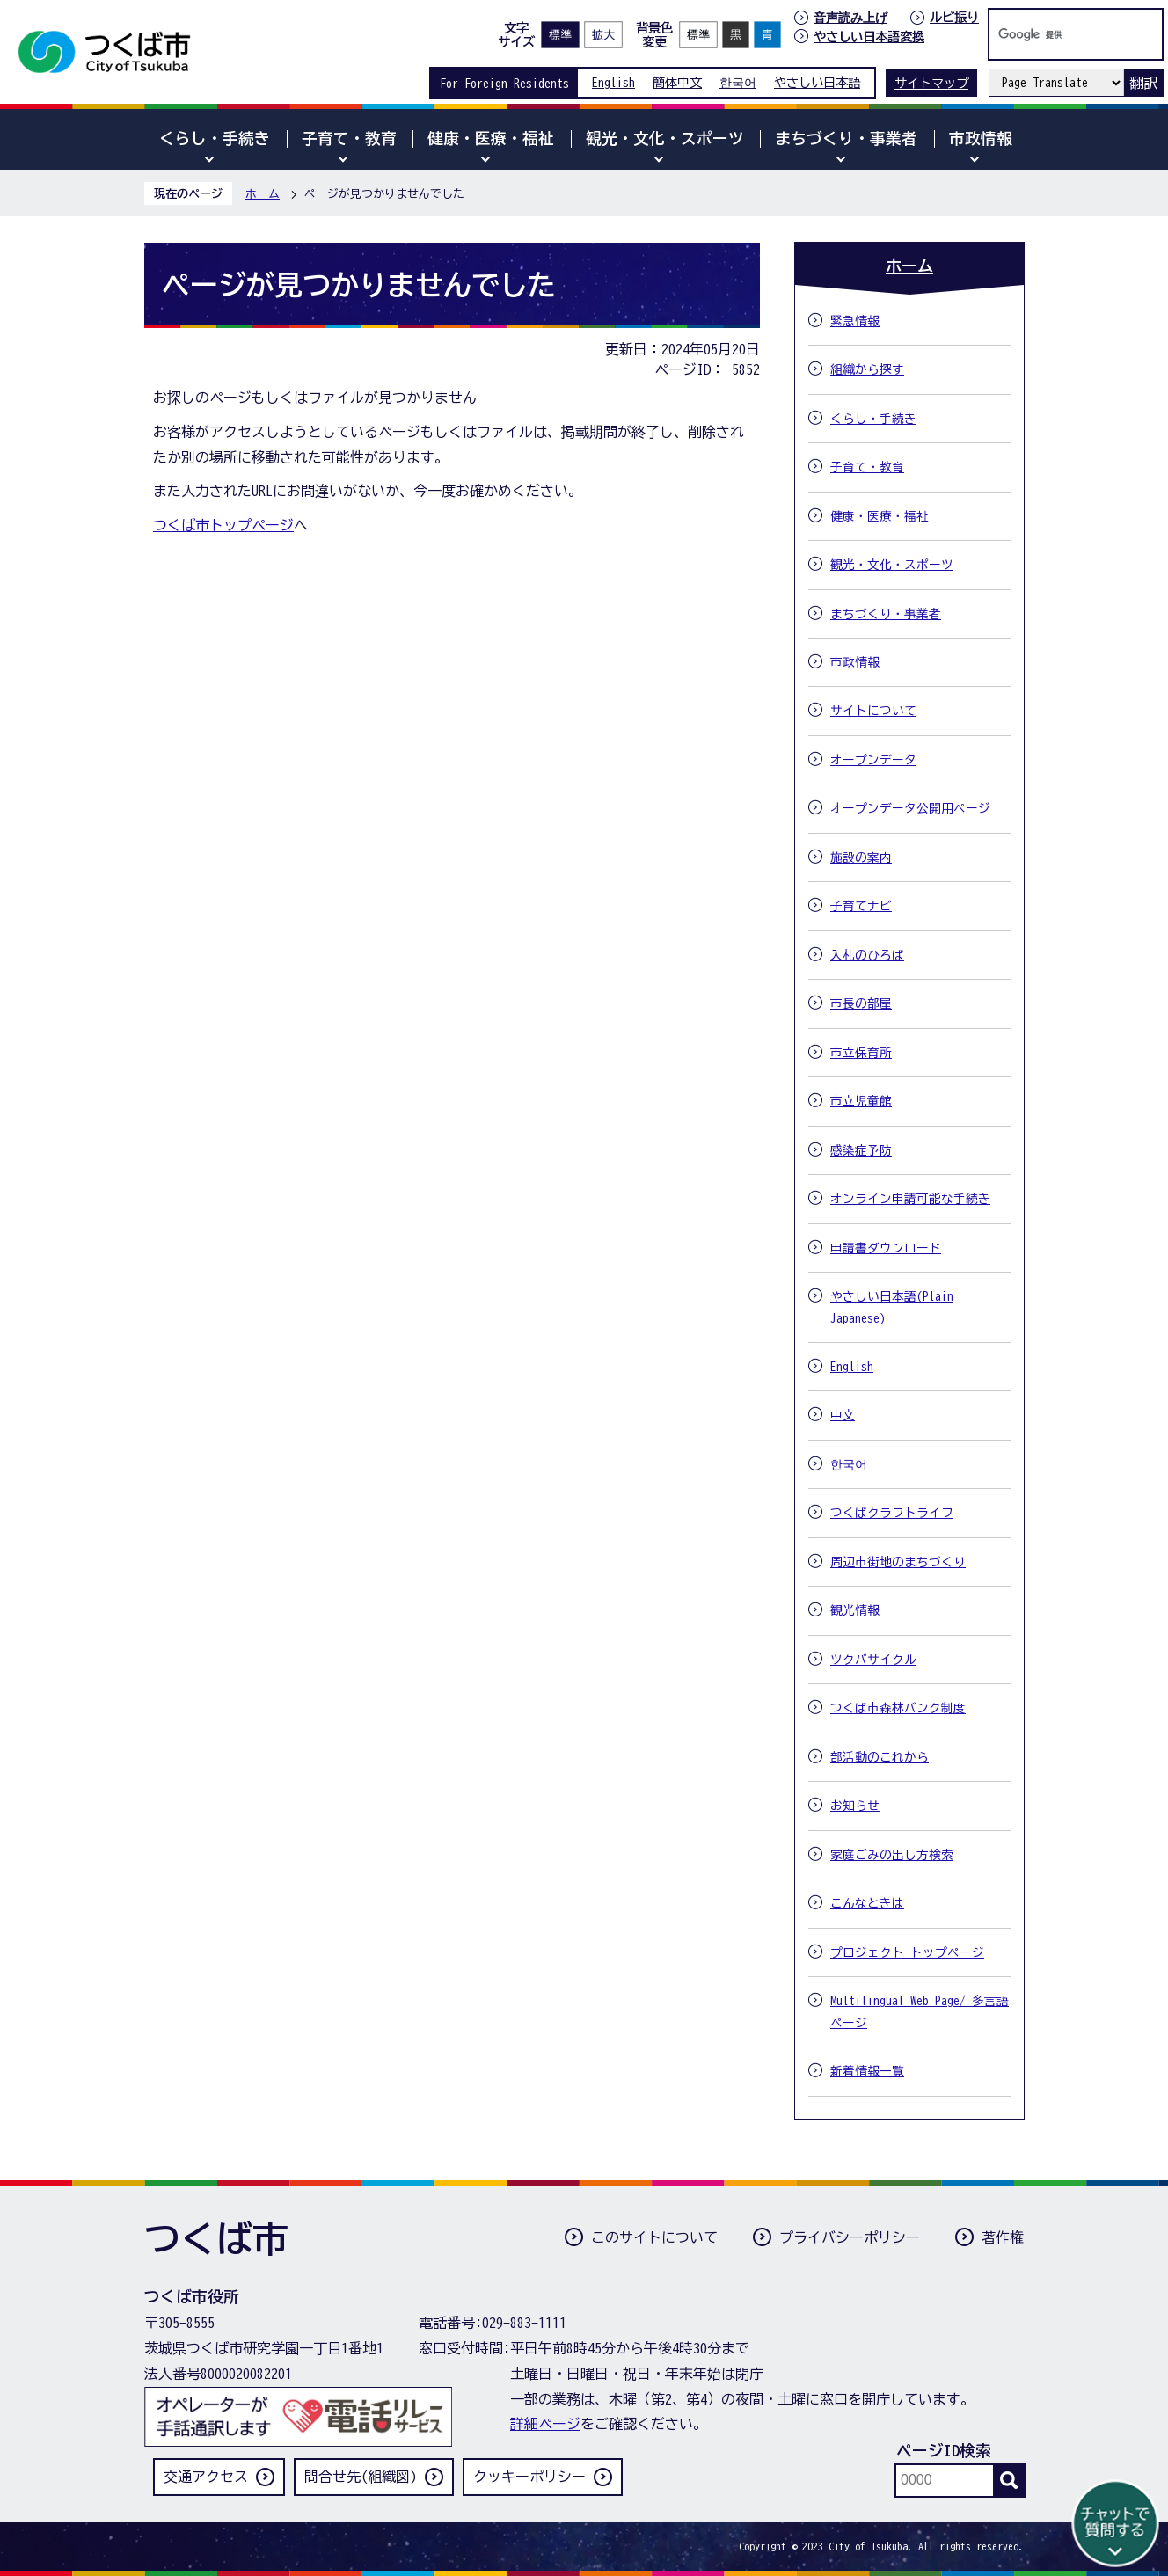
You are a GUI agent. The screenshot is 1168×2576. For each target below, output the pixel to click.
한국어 (737, 82)
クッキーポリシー (529, 2477)
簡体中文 (677, 82)
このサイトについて (654, 2237)
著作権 (1003, 2237)
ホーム (262, 194)
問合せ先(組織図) (360, 2477)
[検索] (1057, 34)
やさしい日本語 (817, 82)
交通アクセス (206, 2477)
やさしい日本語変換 (869, 36)
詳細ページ (545, 2424)
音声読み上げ (850, 18)
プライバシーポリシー (849, 2237)
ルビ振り (954, 17)
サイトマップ (931, 83)
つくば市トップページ (223, 525)
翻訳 (1143, 83)
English (613, 82)
